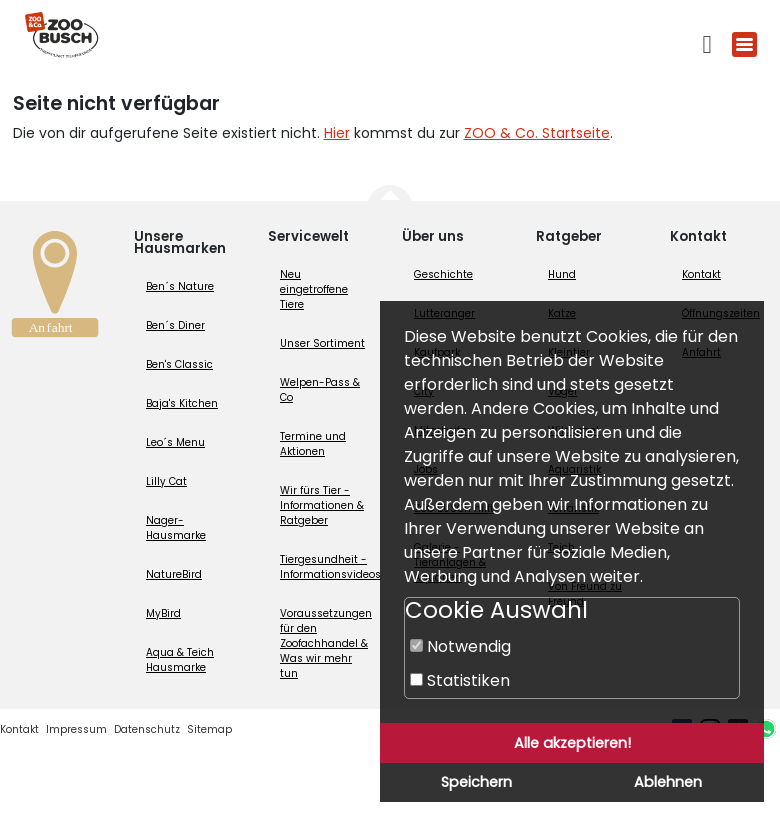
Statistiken (460, 680)
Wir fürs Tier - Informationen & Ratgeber (322, 505)
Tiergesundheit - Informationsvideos (330, 567)
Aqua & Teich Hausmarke (180, 660)
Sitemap (209, 729)
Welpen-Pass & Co (320, 390)
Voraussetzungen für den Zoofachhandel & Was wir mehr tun (326, 643)
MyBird (163, 613)
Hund (562, 274)
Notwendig (460, 646)
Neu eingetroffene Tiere (314, 289)
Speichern (476, 782)
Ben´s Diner (175, 325)
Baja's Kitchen (182, 403)
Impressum (76, 729)
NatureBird (174, 574)
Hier (337, 133)
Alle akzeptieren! (572, 743)
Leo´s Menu (175, 442)
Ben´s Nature (180, 286)
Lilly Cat (166, 481)
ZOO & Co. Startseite (537, 133)
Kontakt (701, 274)
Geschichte (443, 274)
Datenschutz (147, 729)
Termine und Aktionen (313, 444)
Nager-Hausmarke (176, 528)
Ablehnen (668, 782)
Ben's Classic (179, 364)
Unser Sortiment (322, 343)
